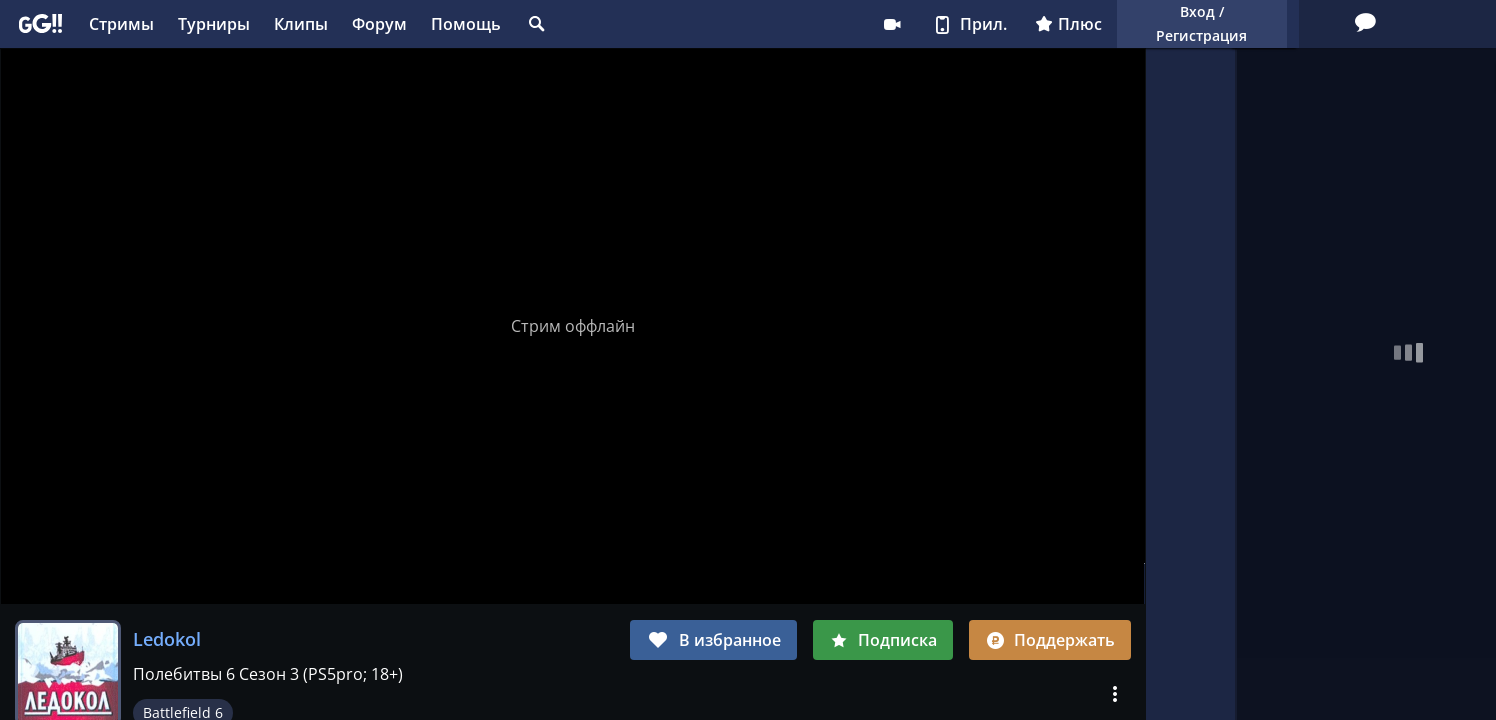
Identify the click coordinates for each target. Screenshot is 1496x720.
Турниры (214, 24)
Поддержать (1050, 640)
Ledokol (167, 639)
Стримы (121, 24)
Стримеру (739, 24)
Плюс (915, 24)
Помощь (466, 24)
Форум (379, 24)
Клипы (301, 24)
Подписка (883, 640)
